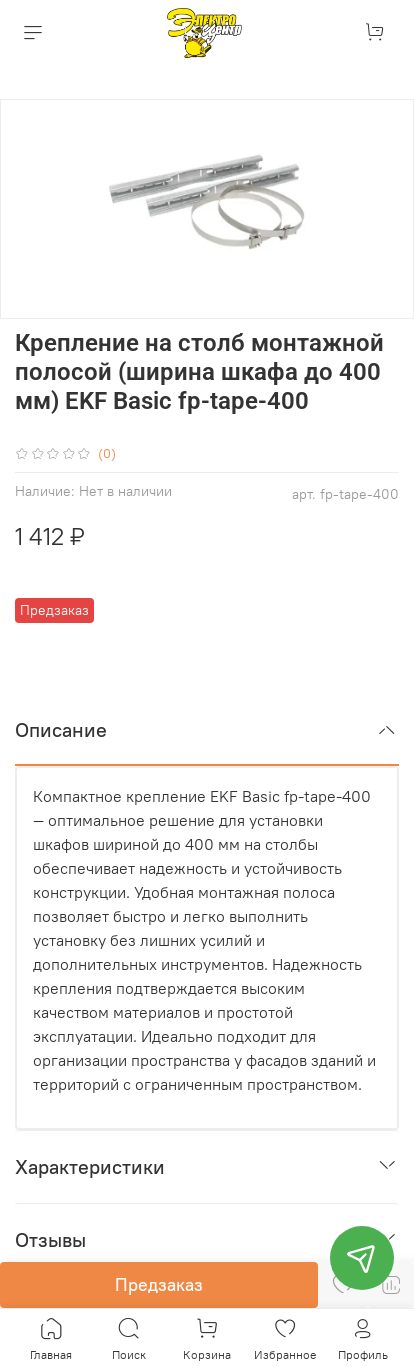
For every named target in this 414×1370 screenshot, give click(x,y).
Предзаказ (159, 1284)
